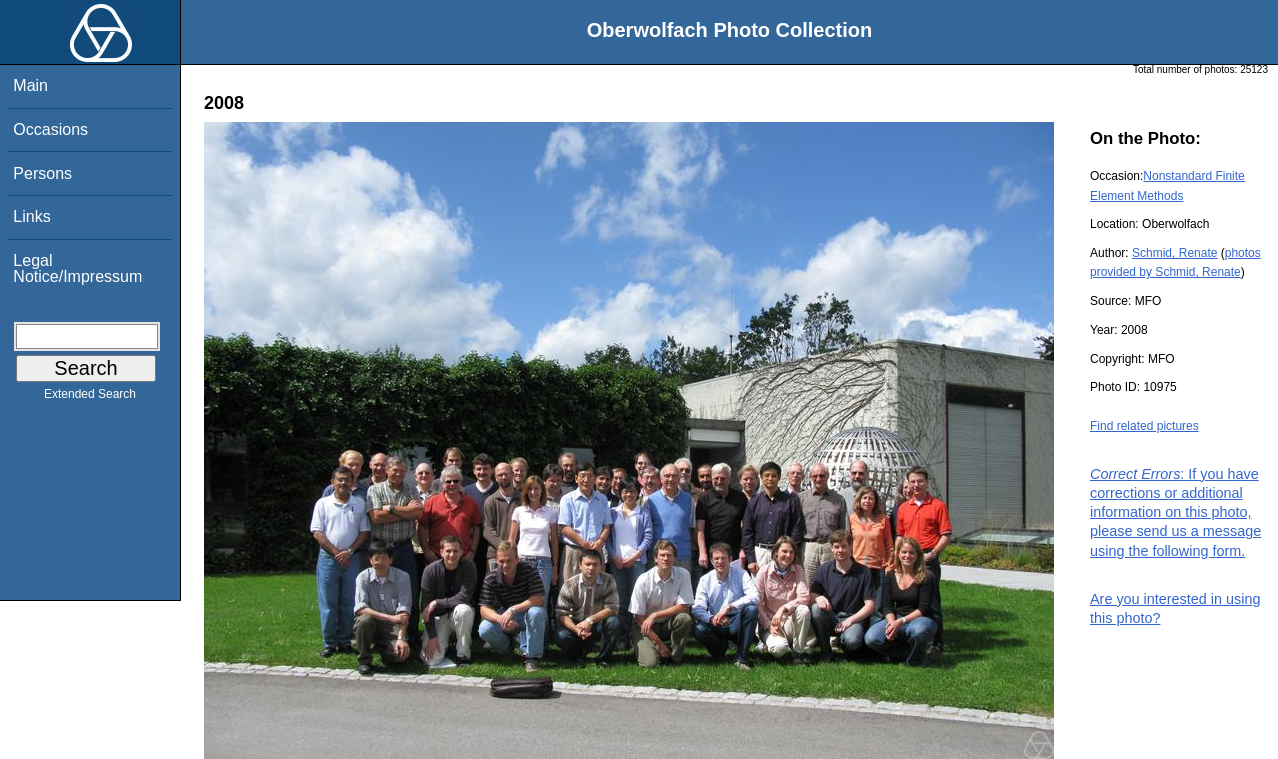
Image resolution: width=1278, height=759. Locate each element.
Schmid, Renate (1174, 253)
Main (30, 85)
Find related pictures (1144, 426)
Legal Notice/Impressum (77, 268)
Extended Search (90, 398)
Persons (42, 173)
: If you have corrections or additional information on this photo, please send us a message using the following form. (1175, 512)
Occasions (50, 129)
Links (31, 216)
